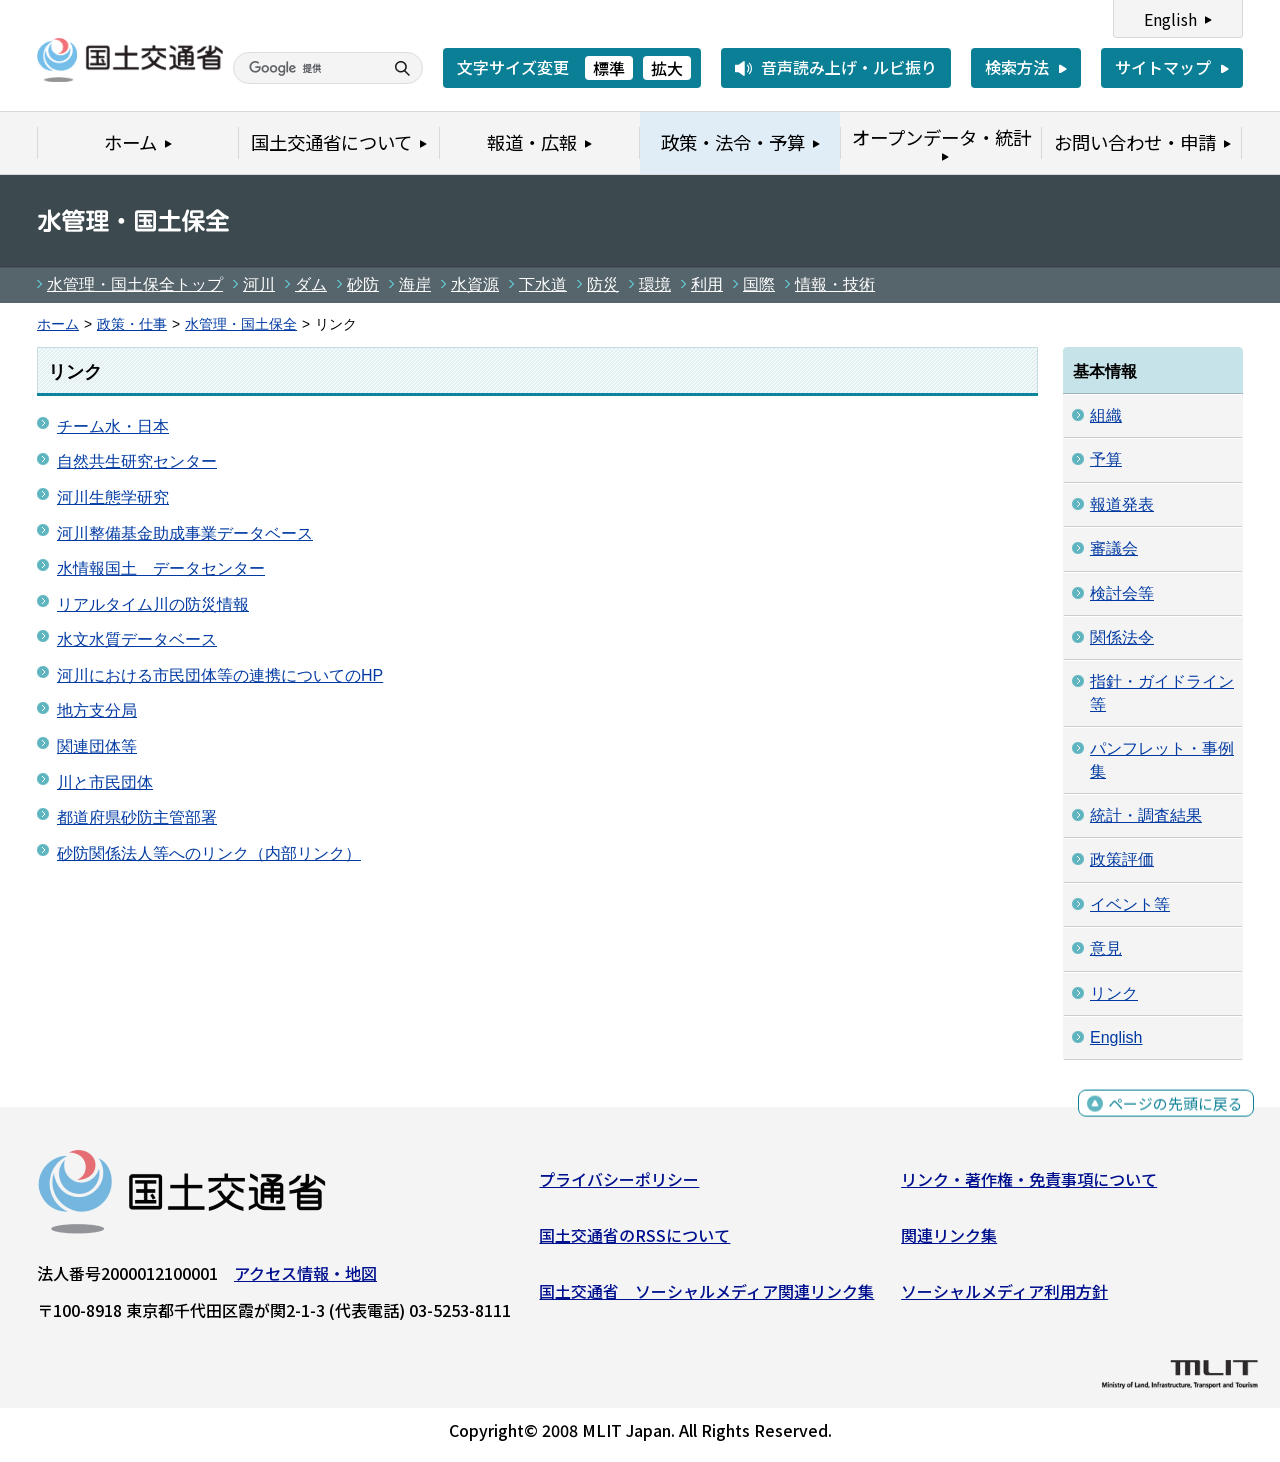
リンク (1114, 993)
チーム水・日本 (113, 426)
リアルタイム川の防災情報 (153, 604)
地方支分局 (97, 710)
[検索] (306, 68)
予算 (1106, 459)
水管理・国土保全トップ (135, 284)
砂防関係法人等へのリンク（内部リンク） (209, 853)
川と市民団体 (105, 782)
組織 (1106, 415)
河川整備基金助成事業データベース (185, 533)
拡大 (667, 68)
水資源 (475, 284)
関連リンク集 (949, 1240)
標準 (609, 68)
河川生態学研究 (113, 497)
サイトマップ (1163, 67)
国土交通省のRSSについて (634, 1240)
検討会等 (1122, 593)
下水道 (543, 284)
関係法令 (1122, 637)
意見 (1106, 948)
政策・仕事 (132, 324)
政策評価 (1122, 859)
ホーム (58, 324)
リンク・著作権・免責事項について (1029, 1184)
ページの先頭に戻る (1172, 1111)
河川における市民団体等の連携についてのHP (220, 675)
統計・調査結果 (1146, 815)
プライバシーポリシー (619, 1184)
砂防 (363, 284)
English (1170, 19)
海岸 (415, 284)
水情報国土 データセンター (161, 568)
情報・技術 (835, 284)
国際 (759, 284)
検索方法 (1017, 67)
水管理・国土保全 (241, 324)
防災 (603, 284)
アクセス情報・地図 (305, 1278)
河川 (259, 284)
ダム (311, 284)
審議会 (1114, 548)
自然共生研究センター (137, 461)
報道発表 (1122, 504)
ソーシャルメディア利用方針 (1004, 1295)
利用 (707, 284)
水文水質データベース (137, 639)
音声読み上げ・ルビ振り (849, 67)
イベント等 (1130, 904)
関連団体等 (97, 746)
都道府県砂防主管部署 (137, 817)
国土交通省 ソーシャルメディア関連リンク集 (706, 1295)
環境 (655, 284)
